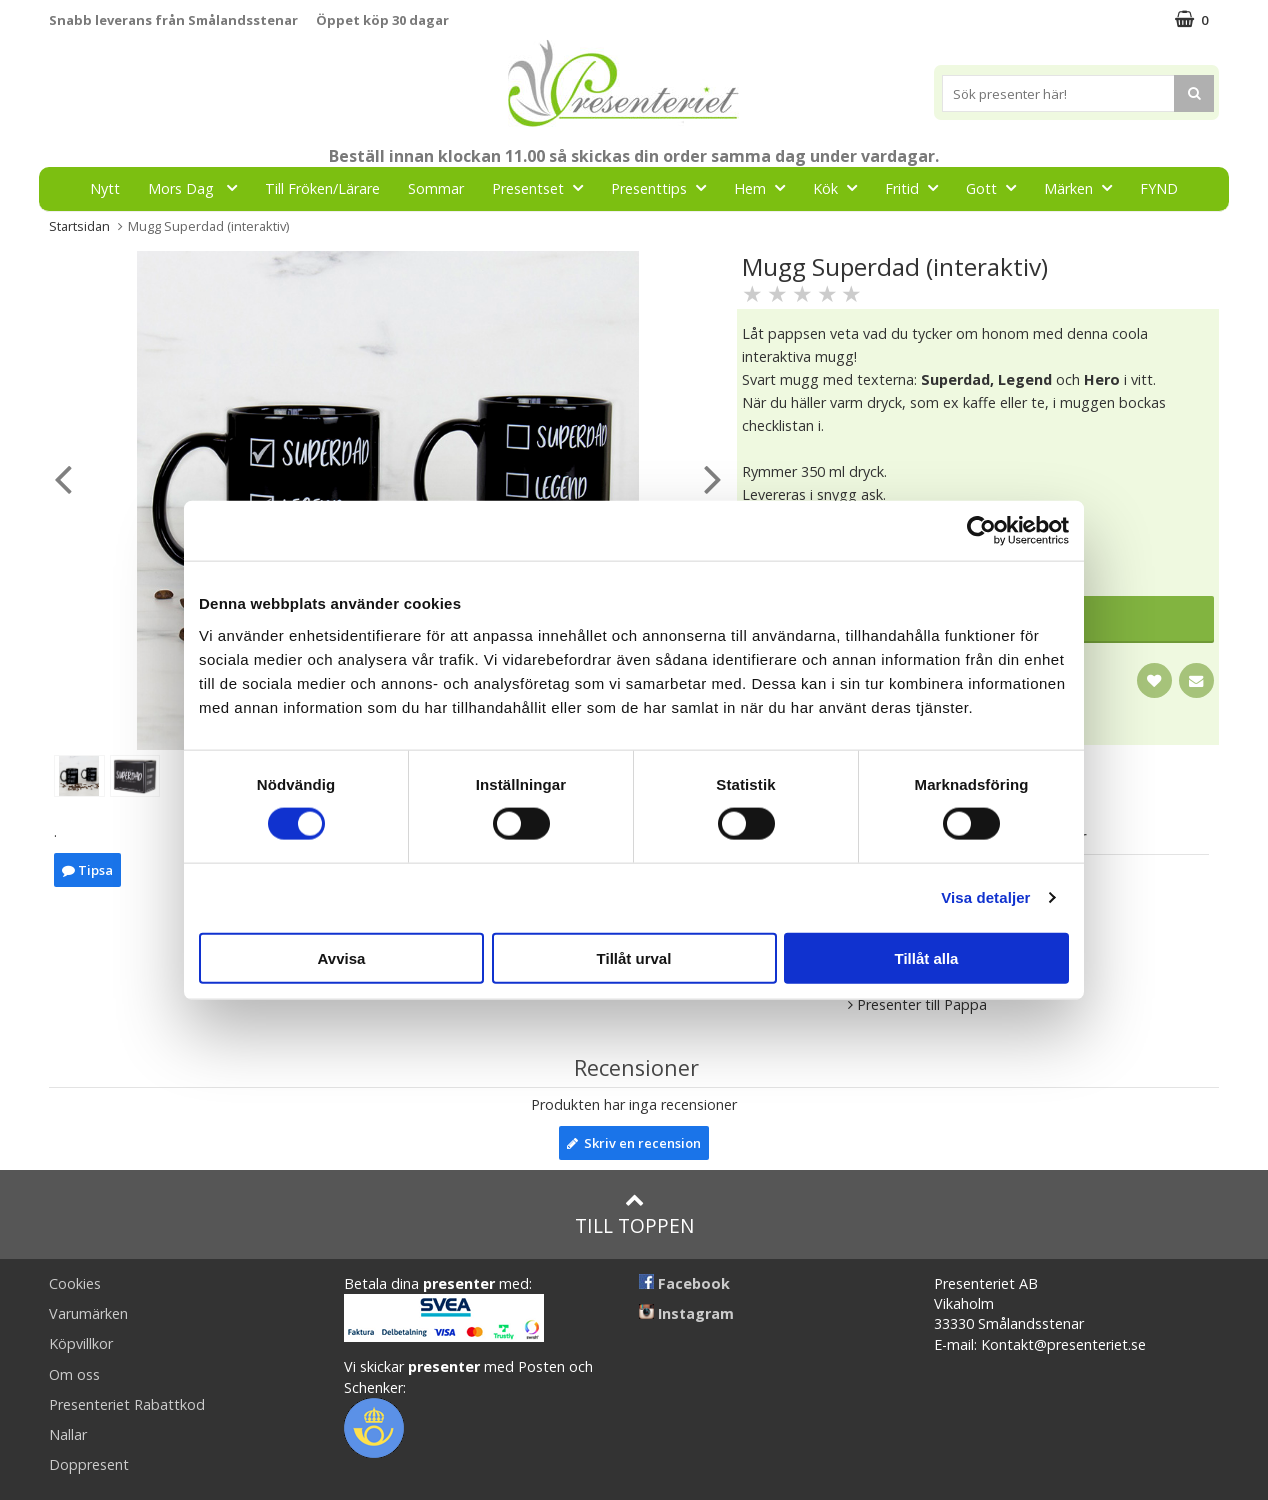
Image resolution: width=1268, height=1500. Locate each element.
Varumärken (88, 1313)
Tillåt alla (927, 957)
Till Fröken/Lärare (322, 188)
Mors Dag (198, 187)
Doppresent (89, 1464)
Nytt (105, 188)
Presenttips (664, 187)
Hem (765, 187)
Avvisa (342, 957)
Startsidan (79, 226)
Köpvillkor (81, 1343)
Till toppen (634, 1214)
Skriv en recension (634, 1143)
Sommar (436, 188)
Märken (1084, 187)
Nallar (68, 1434)
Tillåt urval (634, 957)
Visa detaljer (985, 897)
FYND (1159, 188)
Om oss (74, 1374)
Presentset (543, 187)
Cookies (75, 1283)
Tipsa (87, 870)
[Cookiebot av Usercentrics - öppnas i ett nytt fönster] (981, 531)
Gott (997, 187)
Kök (841, 187)
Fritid (917, 187)
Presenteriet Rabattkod (127, 1404)
